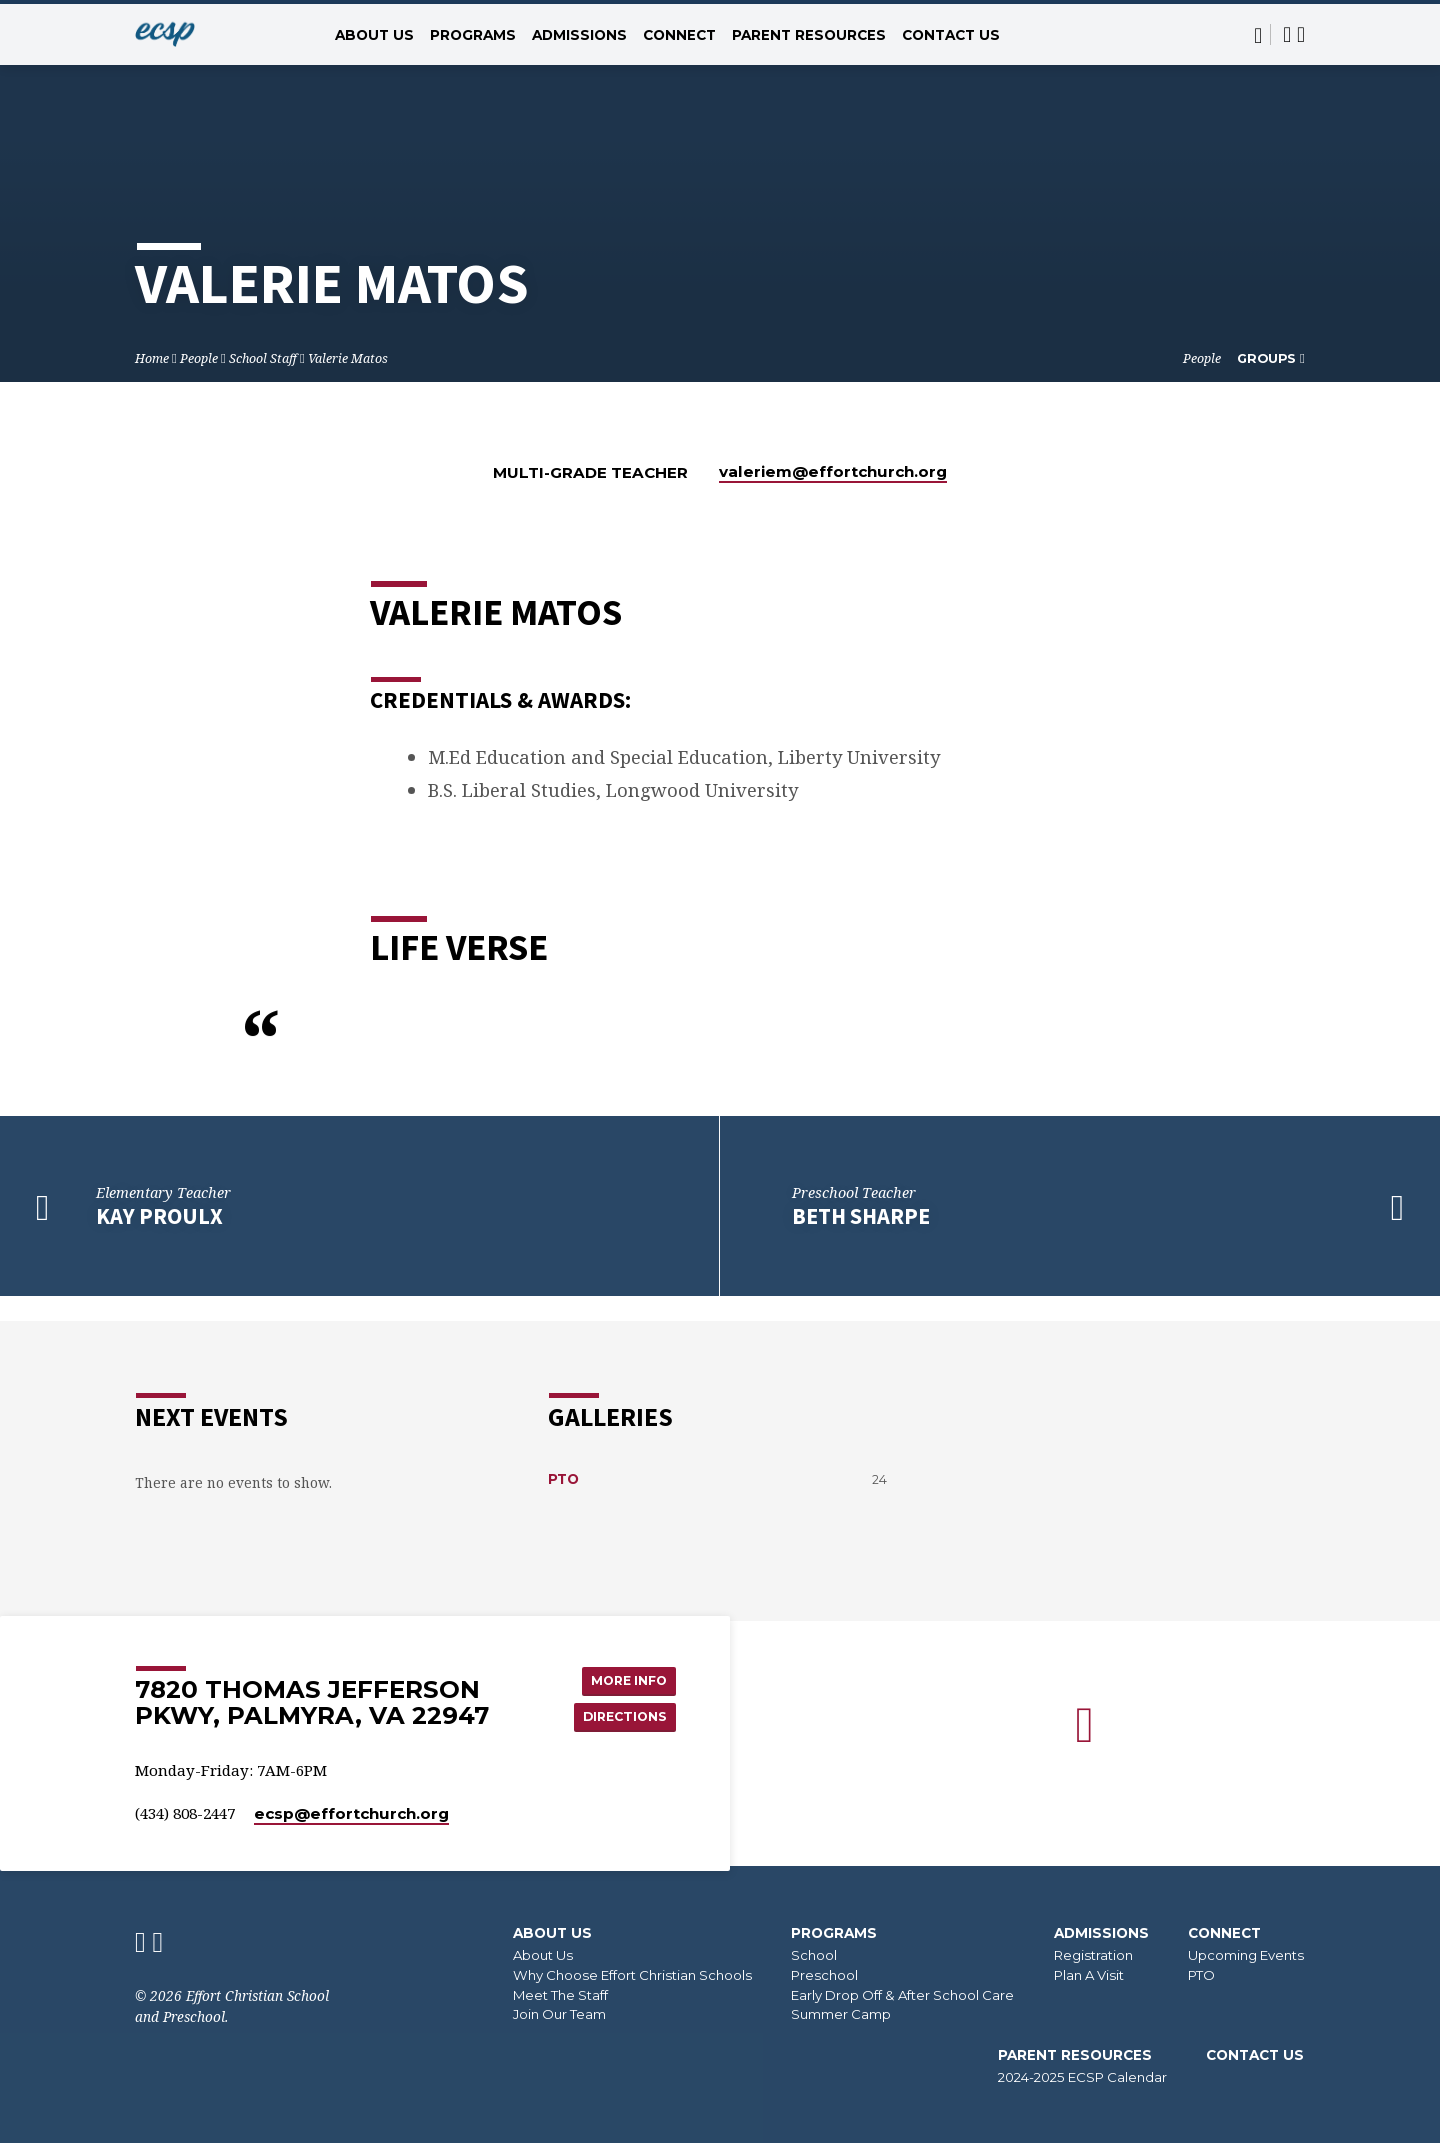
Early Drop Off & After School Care (902, 1995)
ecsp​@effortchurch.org (351, 1813)
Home (152, 358)
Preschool (824, 1975)
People (199, 358)
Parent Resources (809, 35)
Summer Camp (841, 2014)
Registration (1093, 1955)
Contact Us (951, 35)
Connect (679, 35)
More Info (623, 1665)
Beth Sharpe (861, 1216)
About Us (374, 35)
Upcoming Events (1246, 1955)
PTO (563, 1453)
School (814, 1955)
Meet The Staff (560, 1995)
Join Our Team (559, 2014)
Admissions (579, 35)
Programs (473, 35)
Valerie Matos (348, 358)
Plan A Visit (1089, 1975)
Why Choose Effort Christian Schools (632, 1975)
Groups (1271, 358)
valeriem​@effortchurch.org (833, 471)
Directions (618, 1705)
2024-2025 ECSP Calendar (1082, 2077)
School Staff (263, 358)
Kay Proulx (159, 1216)
